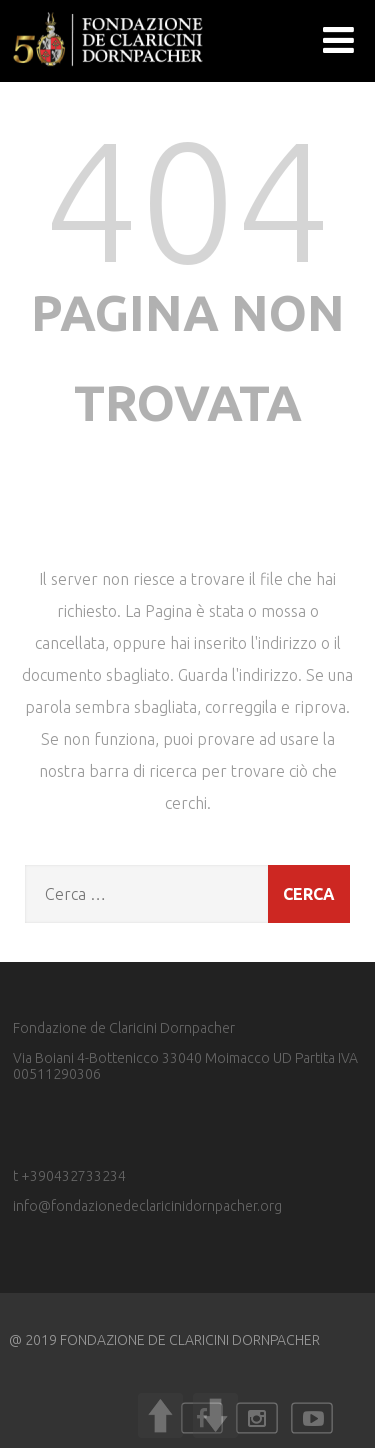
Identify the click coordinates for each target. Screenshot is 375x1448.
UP (160, 1415)
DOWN (215, 1415)
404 (188, 199)
